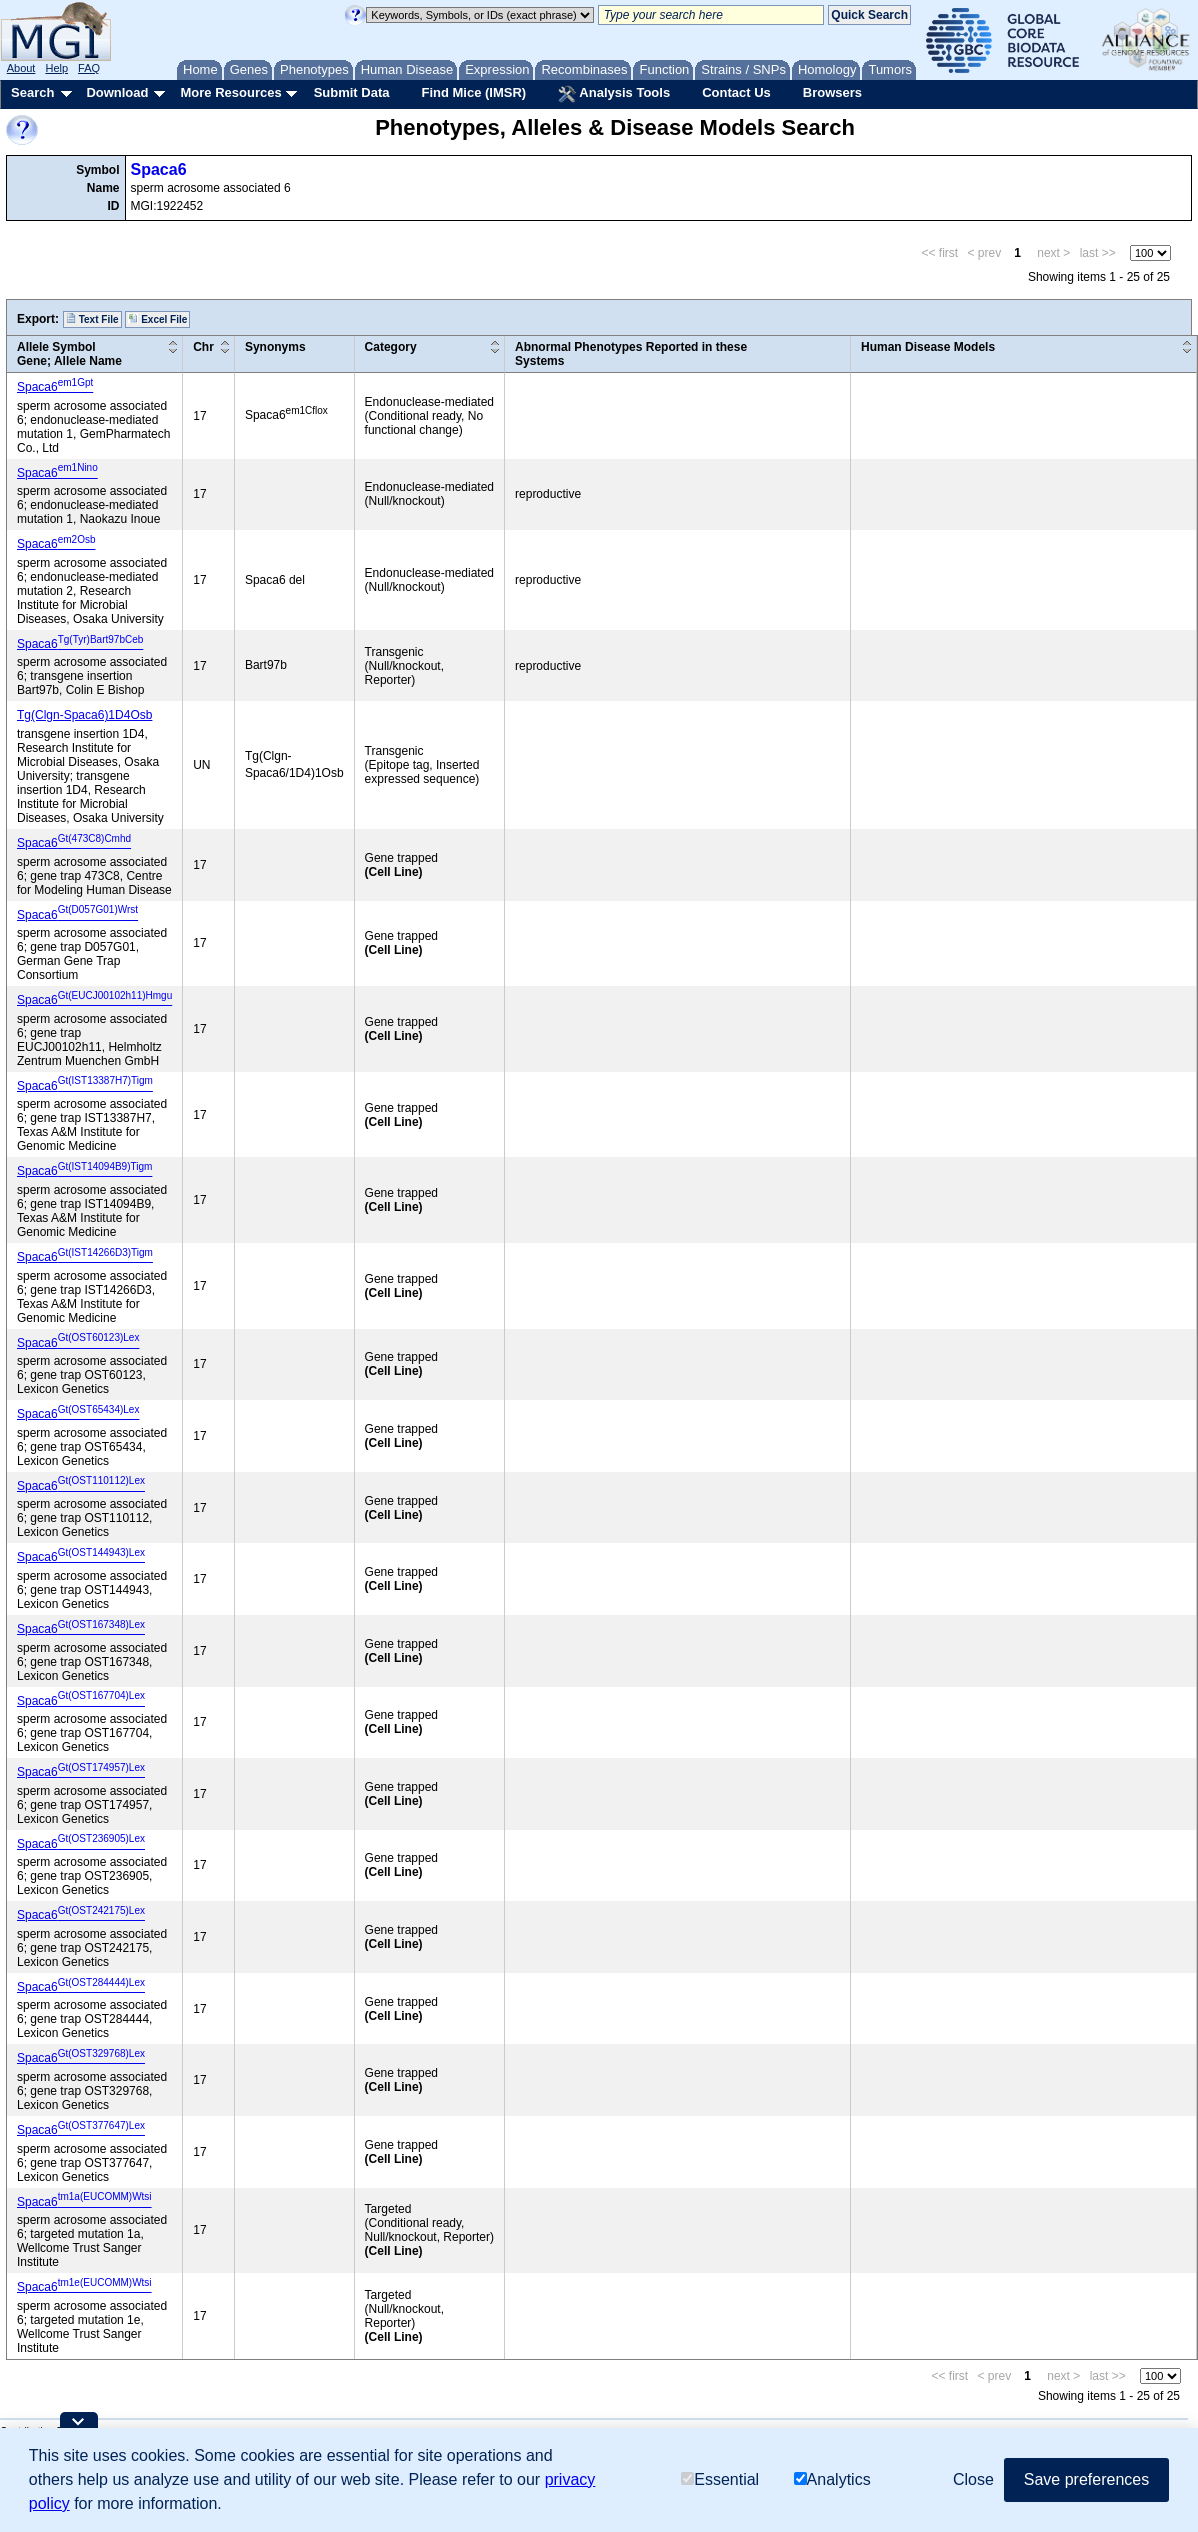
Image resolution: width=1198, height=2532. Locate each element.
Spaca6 (159, 169)
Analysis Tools (614, 94)
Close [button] (973, 2479)
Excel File (157, 319)
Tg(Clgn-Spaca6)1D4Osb (84, 715)
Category (391, 347)
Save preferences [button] (1086, 2479)
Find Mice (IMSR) (473, 92)
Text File (92, 319)
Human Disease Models (928, 347)
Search (32, 92)
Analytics (832, 2479)
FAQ (89, 68)
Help (56, 68)
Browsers (832, 92)
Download (117, 92)
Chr (203, 347)
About (21, 68)
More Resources (230, 92)
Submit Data (352, 92)
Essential (720, 2479)
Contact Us (736, 92)
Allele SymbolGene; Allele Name (69, 354)
